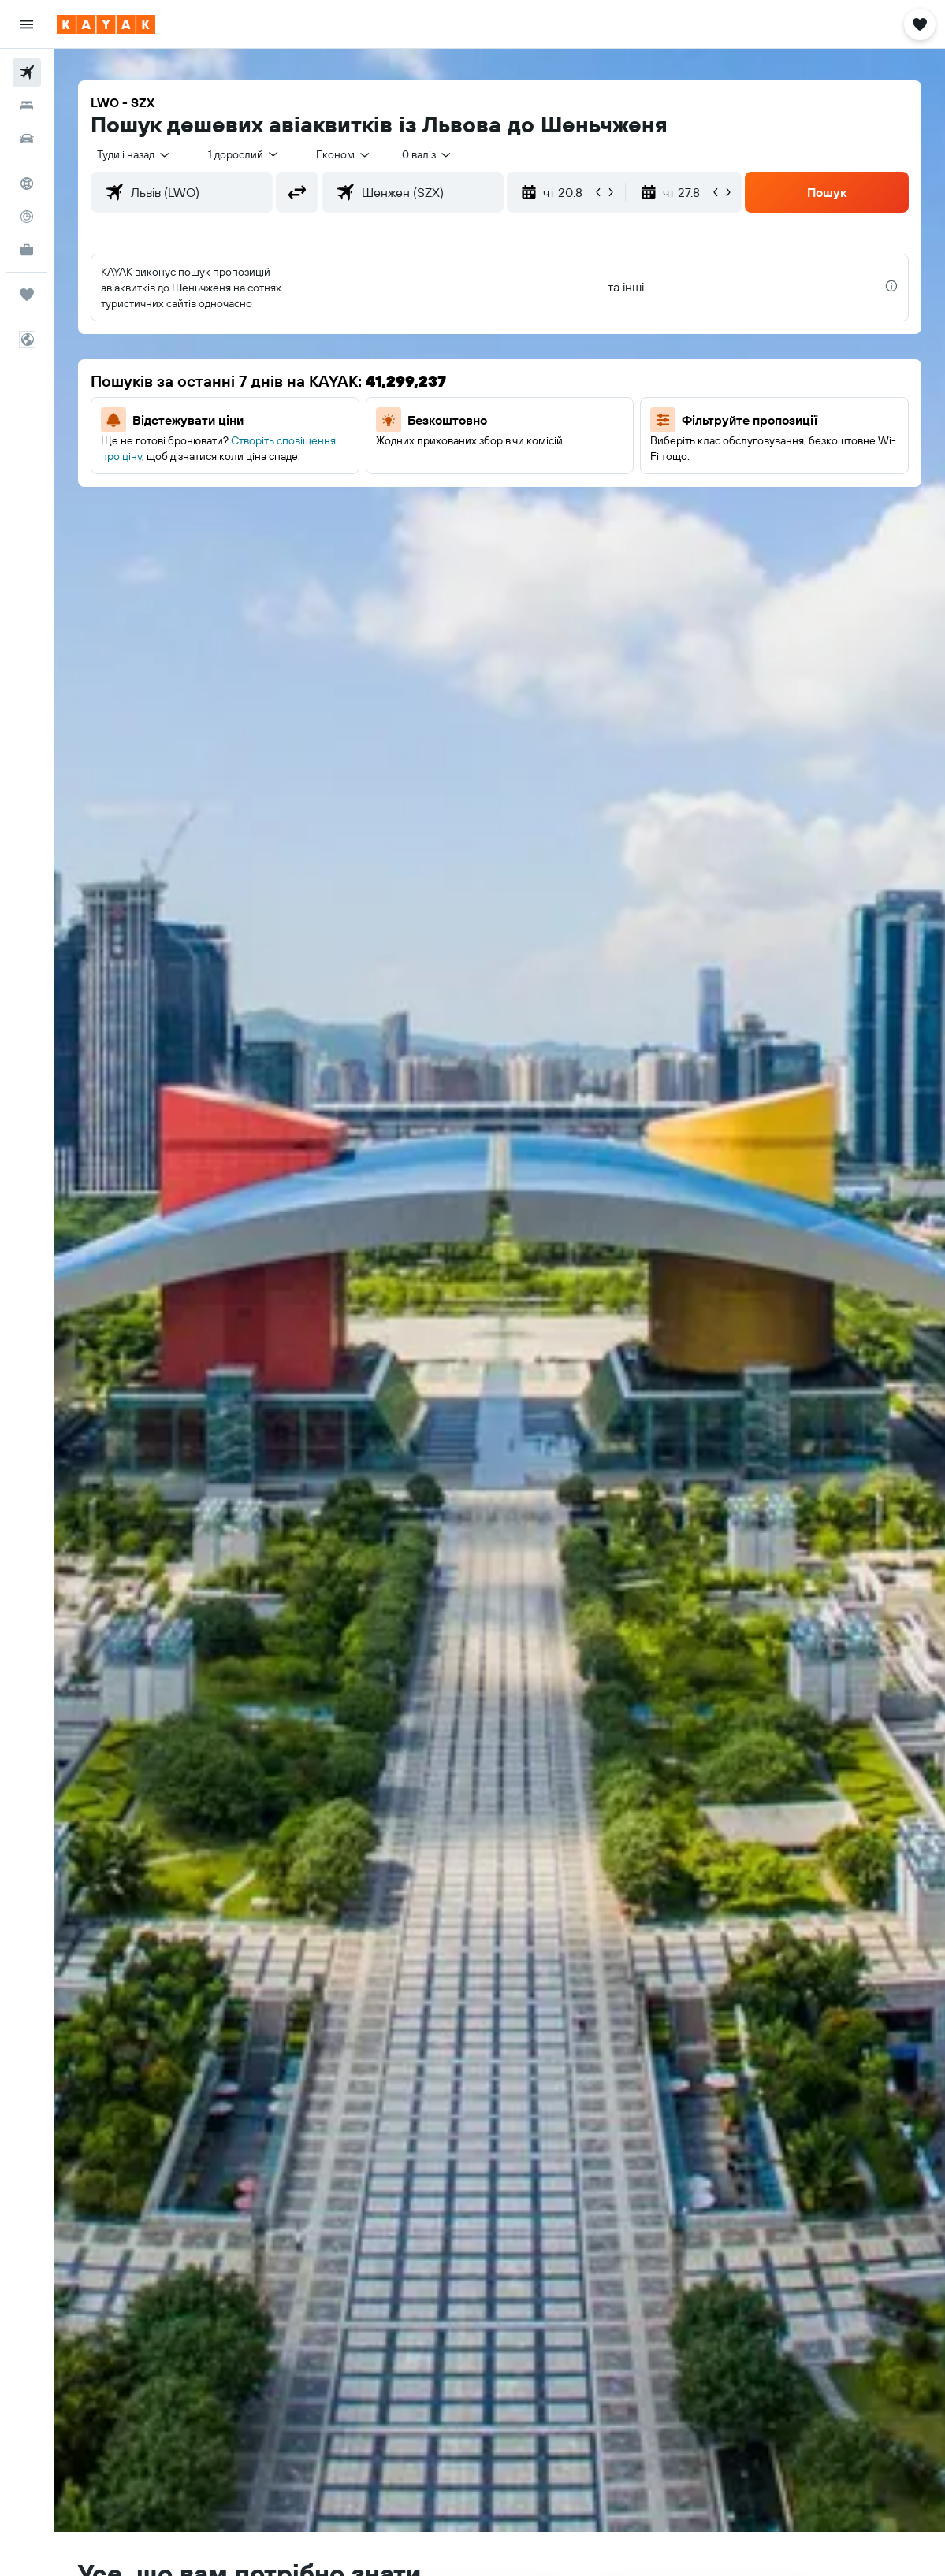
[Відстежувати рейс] (26, 216)
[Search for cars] (26, 138)
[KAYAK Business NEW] (26, 249)
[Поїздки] (26, 294)
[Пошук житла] (26, 105)
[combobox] (344, 154)
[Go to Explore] (26, 183)
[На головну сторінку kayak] (106, 24)
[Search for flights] (26, 72)
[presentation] (891, 286)
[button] (26, 24)
